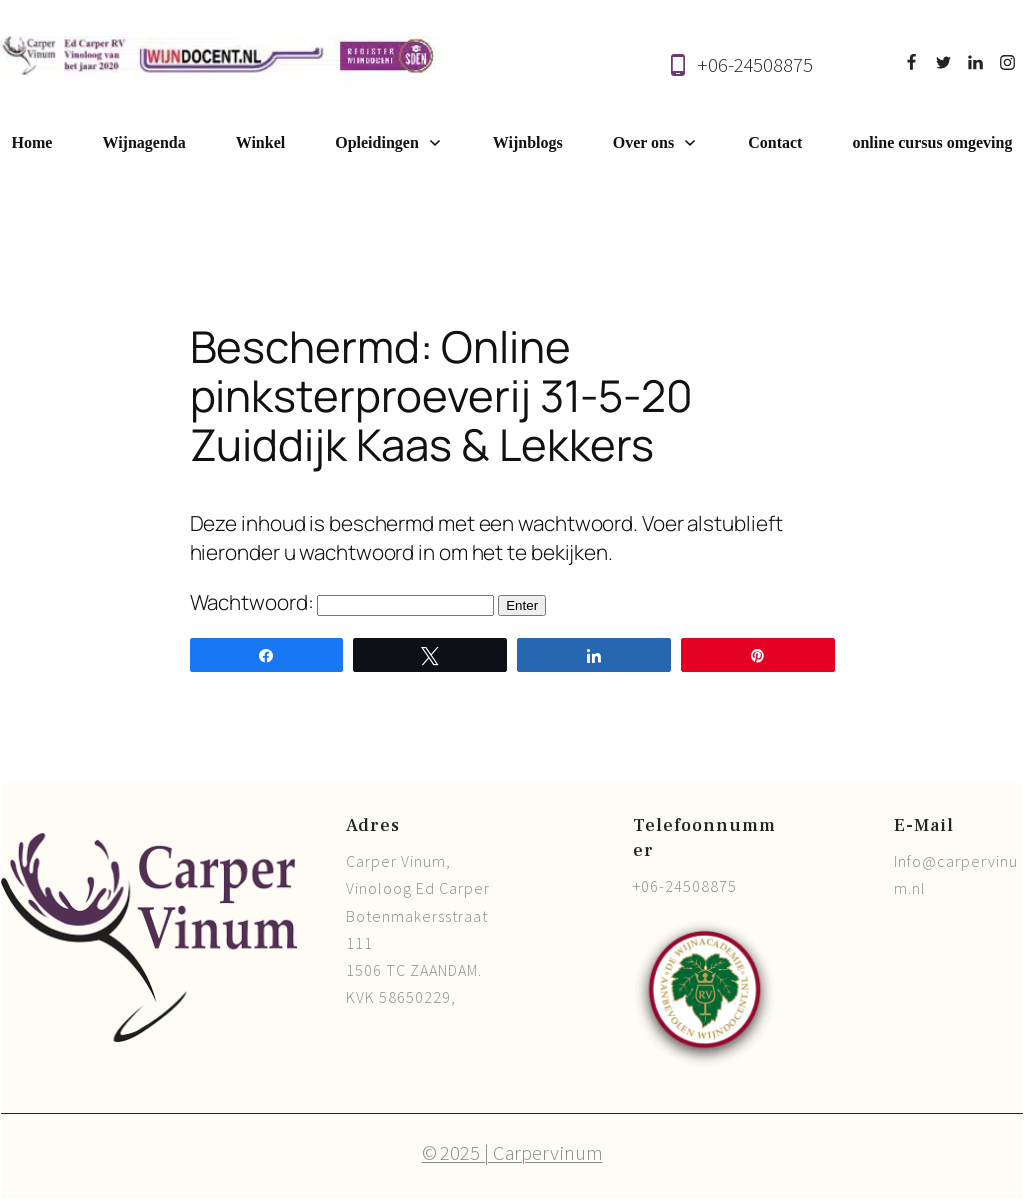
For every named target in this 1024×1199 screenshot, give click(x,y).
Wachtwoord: (342, 602)
